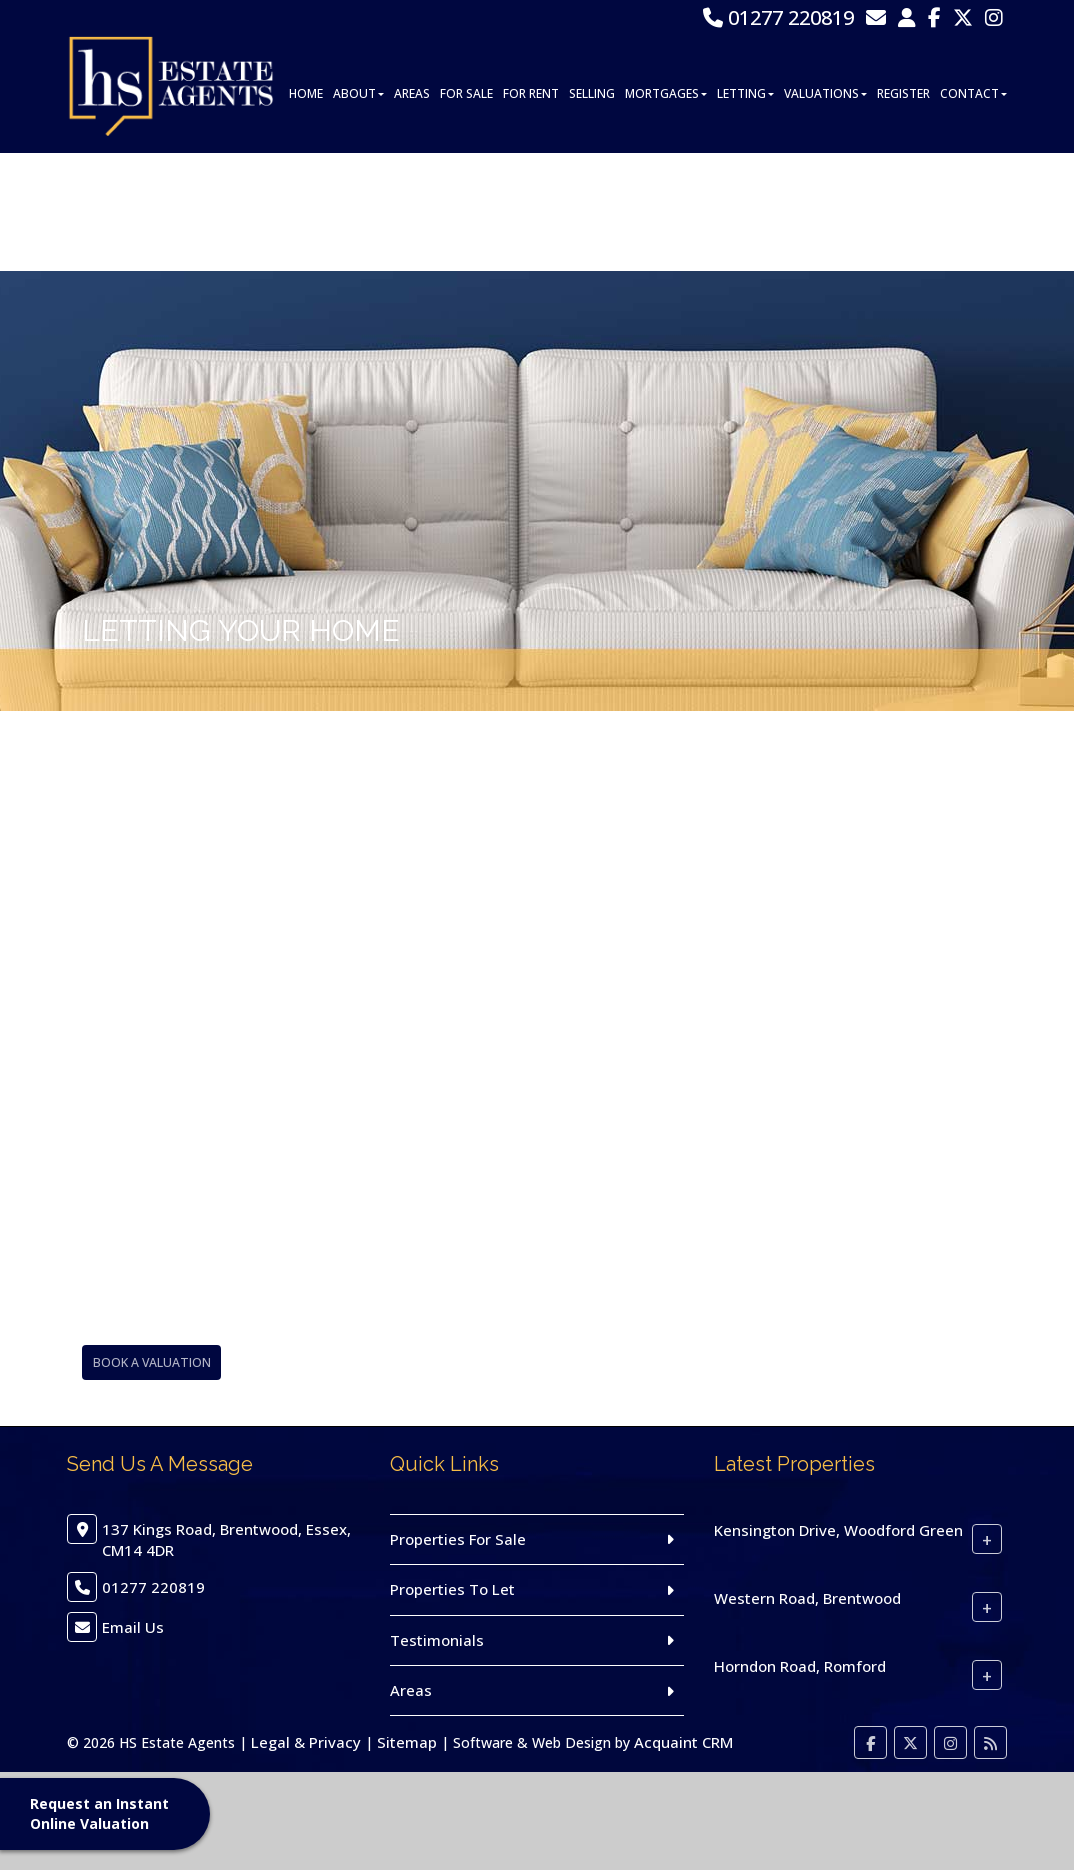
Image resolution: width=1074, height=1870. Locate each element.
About (358, 211)
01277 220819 (778, 17)
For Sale (466, 211)
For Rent (531, 211)
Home (306, 211)
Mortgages (666, 211)
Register (903, 211)
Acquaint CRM (683, 1742)
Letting (745, 211)
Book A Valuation (148, 1362)
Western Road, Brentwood (807, 1598)
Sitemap (407, 1742)
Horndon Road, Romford (800, 1666)
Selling (592, 211)
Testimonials (437, 1640)
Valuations (825, 211)
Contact (973, 211)
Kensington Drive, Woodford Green (838, 1530)
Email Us (133, 1627)
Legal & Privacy (306, 1742)
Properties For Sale (458, 1539)
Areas (412, 211)
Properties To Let (452, 1589)
